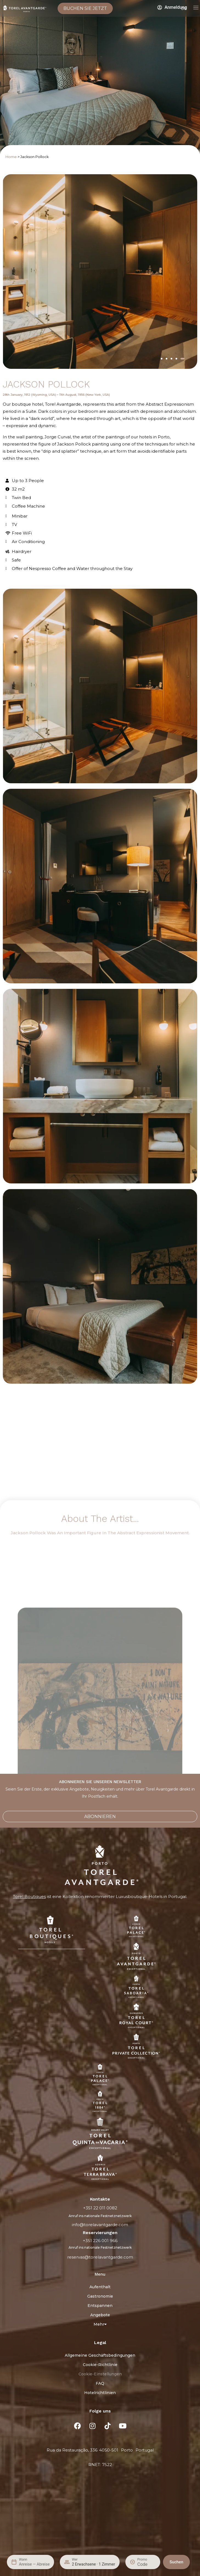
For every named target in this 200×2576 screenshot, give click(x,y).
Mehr (100, 2324)
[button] (161, 358)
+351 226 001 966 (100, 2240)
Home (11, 157)
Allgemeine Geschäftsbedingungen (100, 2355)
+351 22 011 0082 (100, 2207)
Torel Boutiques (29, 1896)
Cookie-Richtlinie (100, 2364)
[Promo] (146, 2564)
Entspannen (100, 2305)
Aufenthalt (100, 2286)
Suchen (176, 2562)
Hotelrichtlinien (100, 2392)
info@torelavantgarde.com (100, 2224)
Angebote (100, 2314)
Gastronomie (100, 2296)
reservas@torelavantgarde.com (100, 2257)
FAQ (100, 2383)
